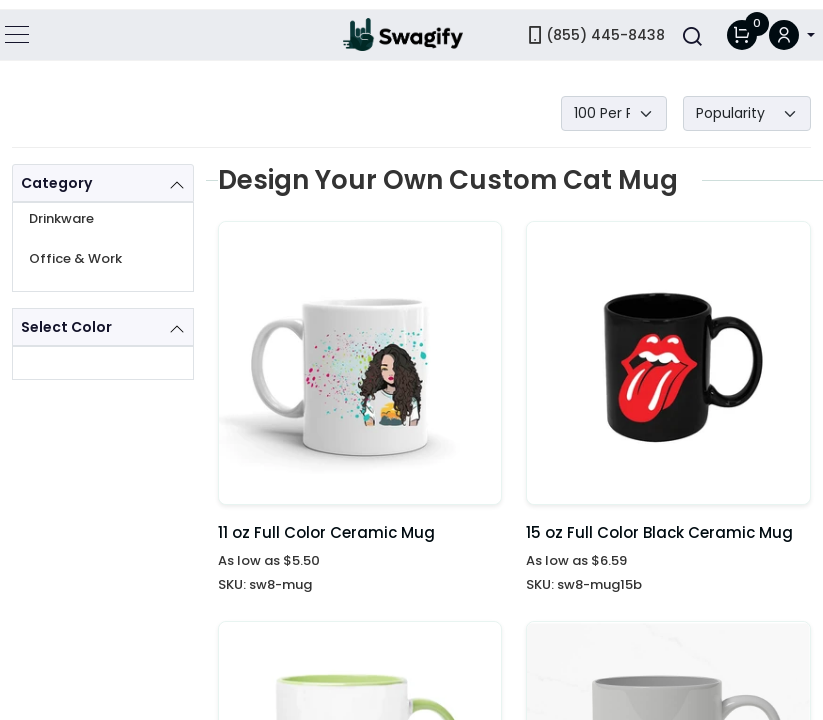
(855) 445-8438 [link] (595, 25)
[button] (792, 25)
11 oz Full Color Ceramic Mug (326, 532)
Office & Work (75, 258)
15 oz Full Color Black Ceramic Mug (659, 532)
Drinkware (61, 218)
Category (56, 183)
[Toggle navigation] (18, 25)
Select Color (66, 327)
